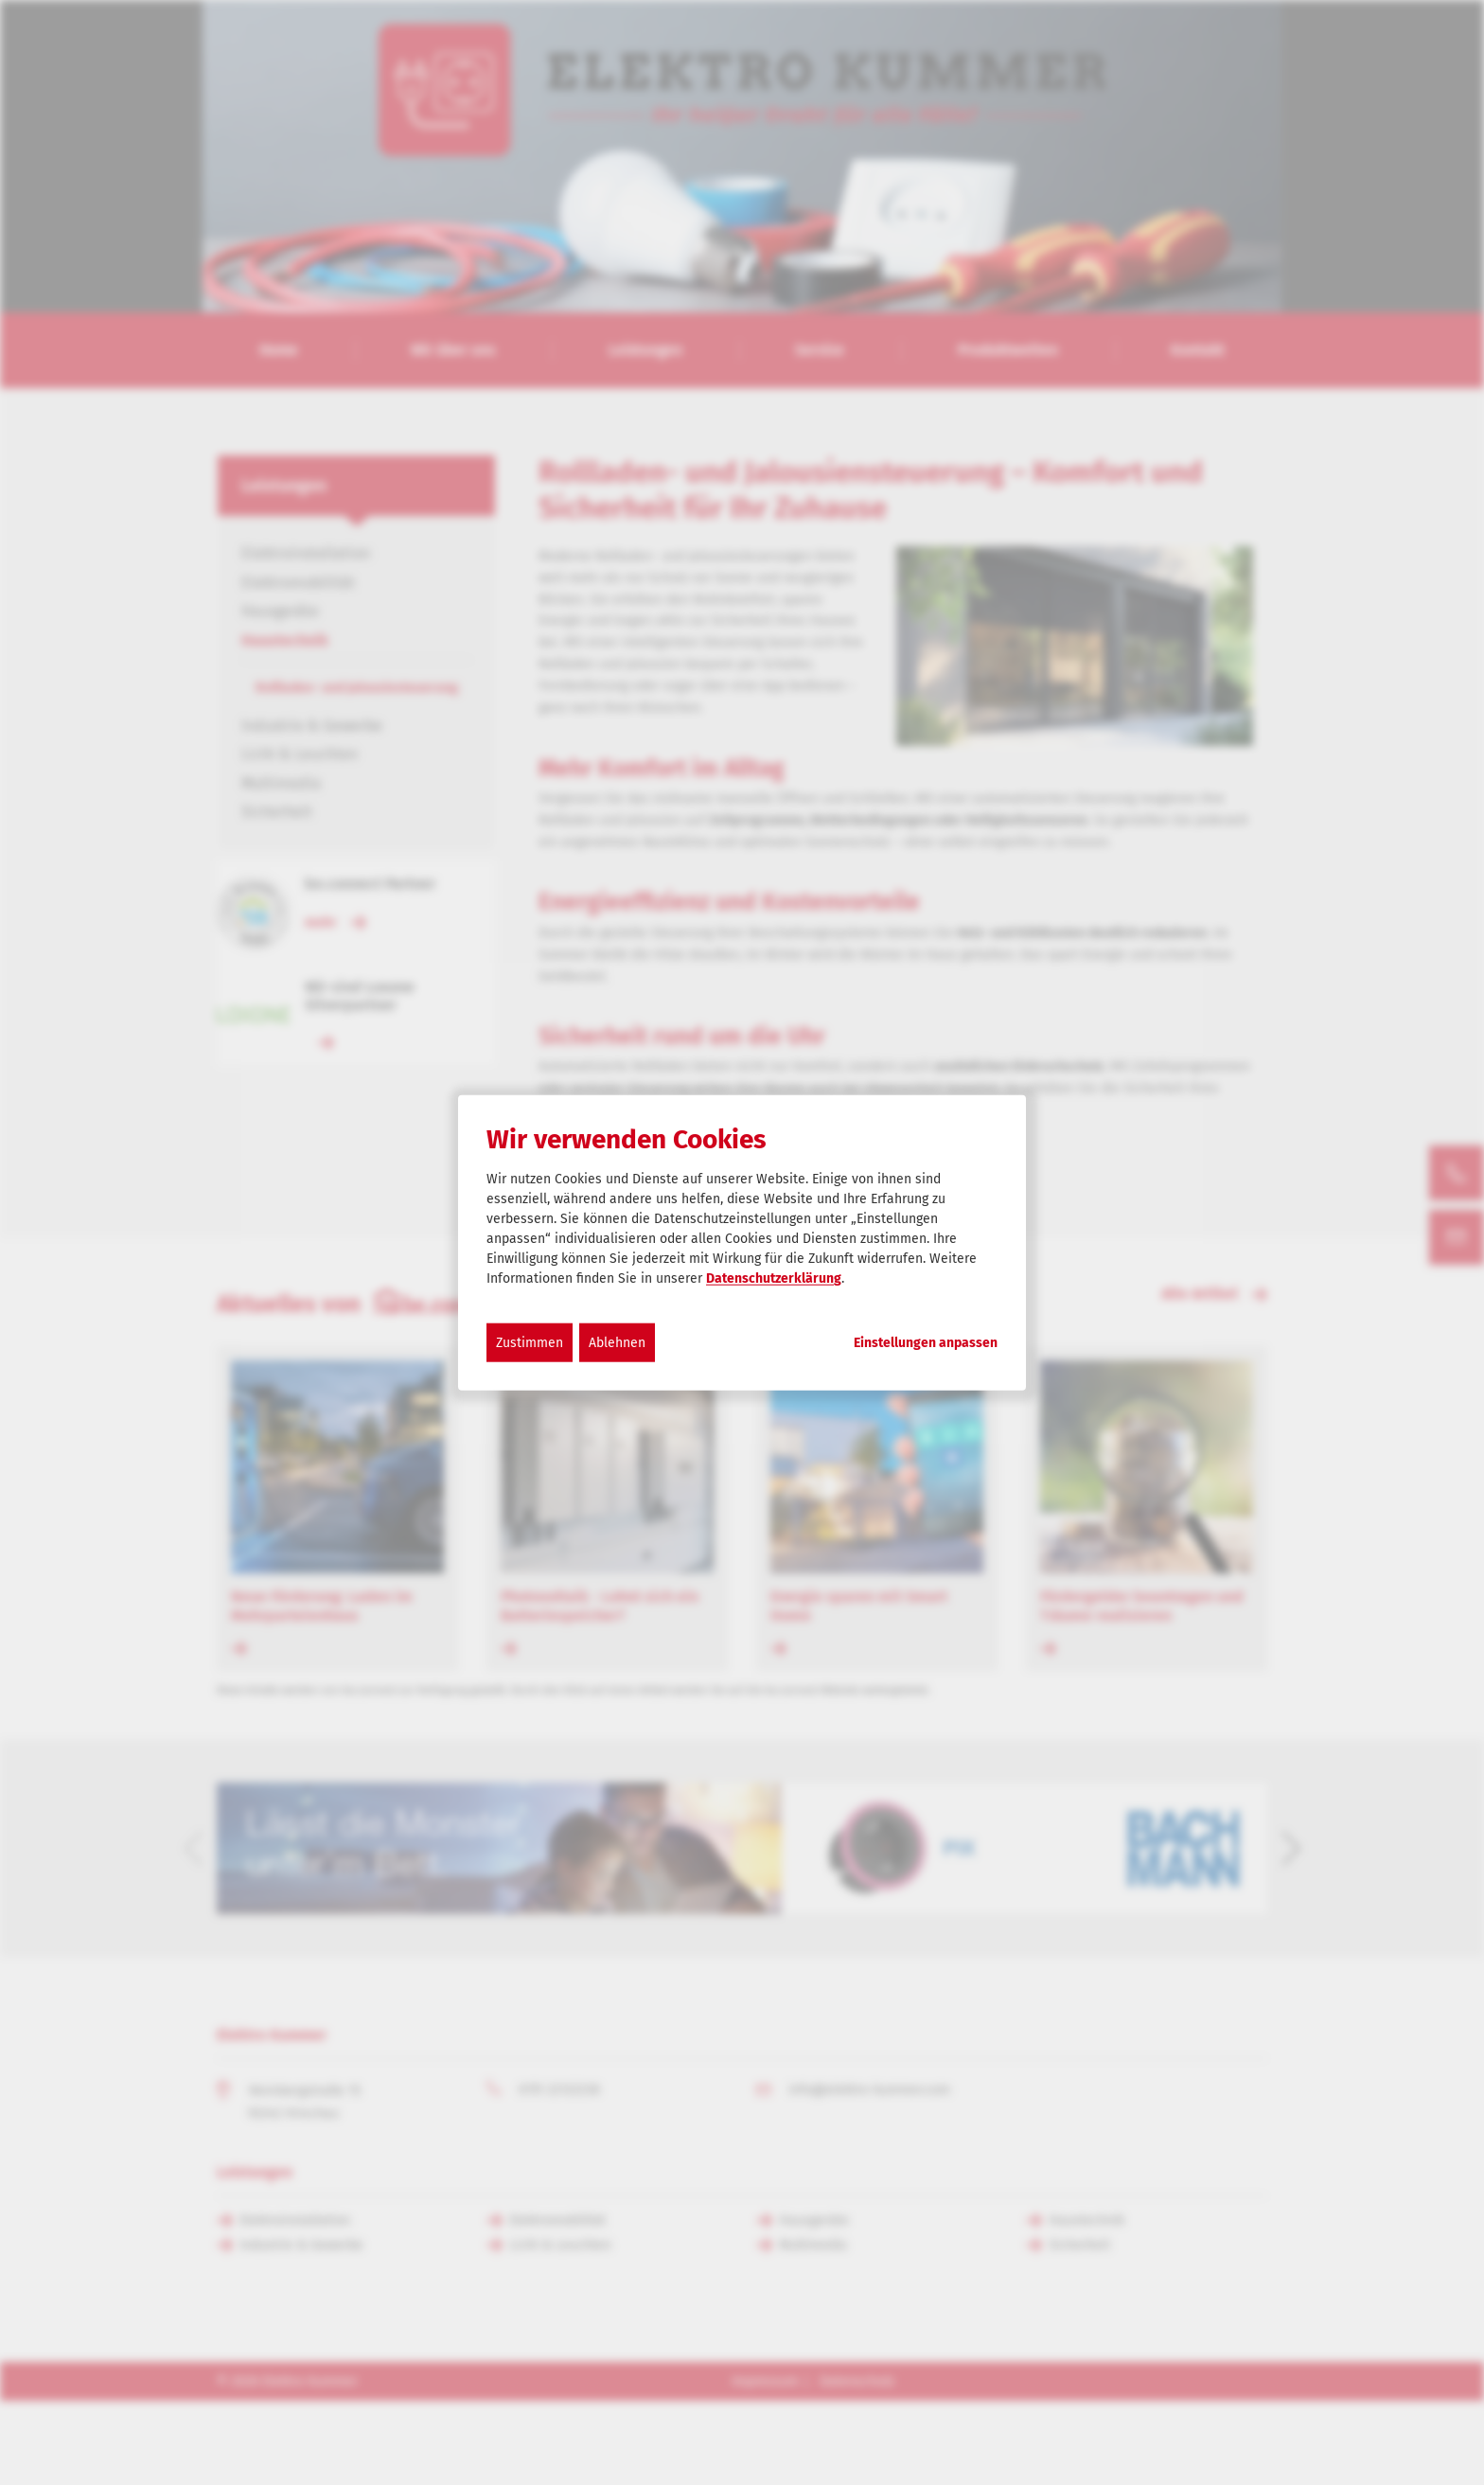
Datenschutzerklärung (773, 1278)
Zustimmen (529, 1343)
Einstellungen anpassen (926, 1343)
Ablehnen (617, 1343)
